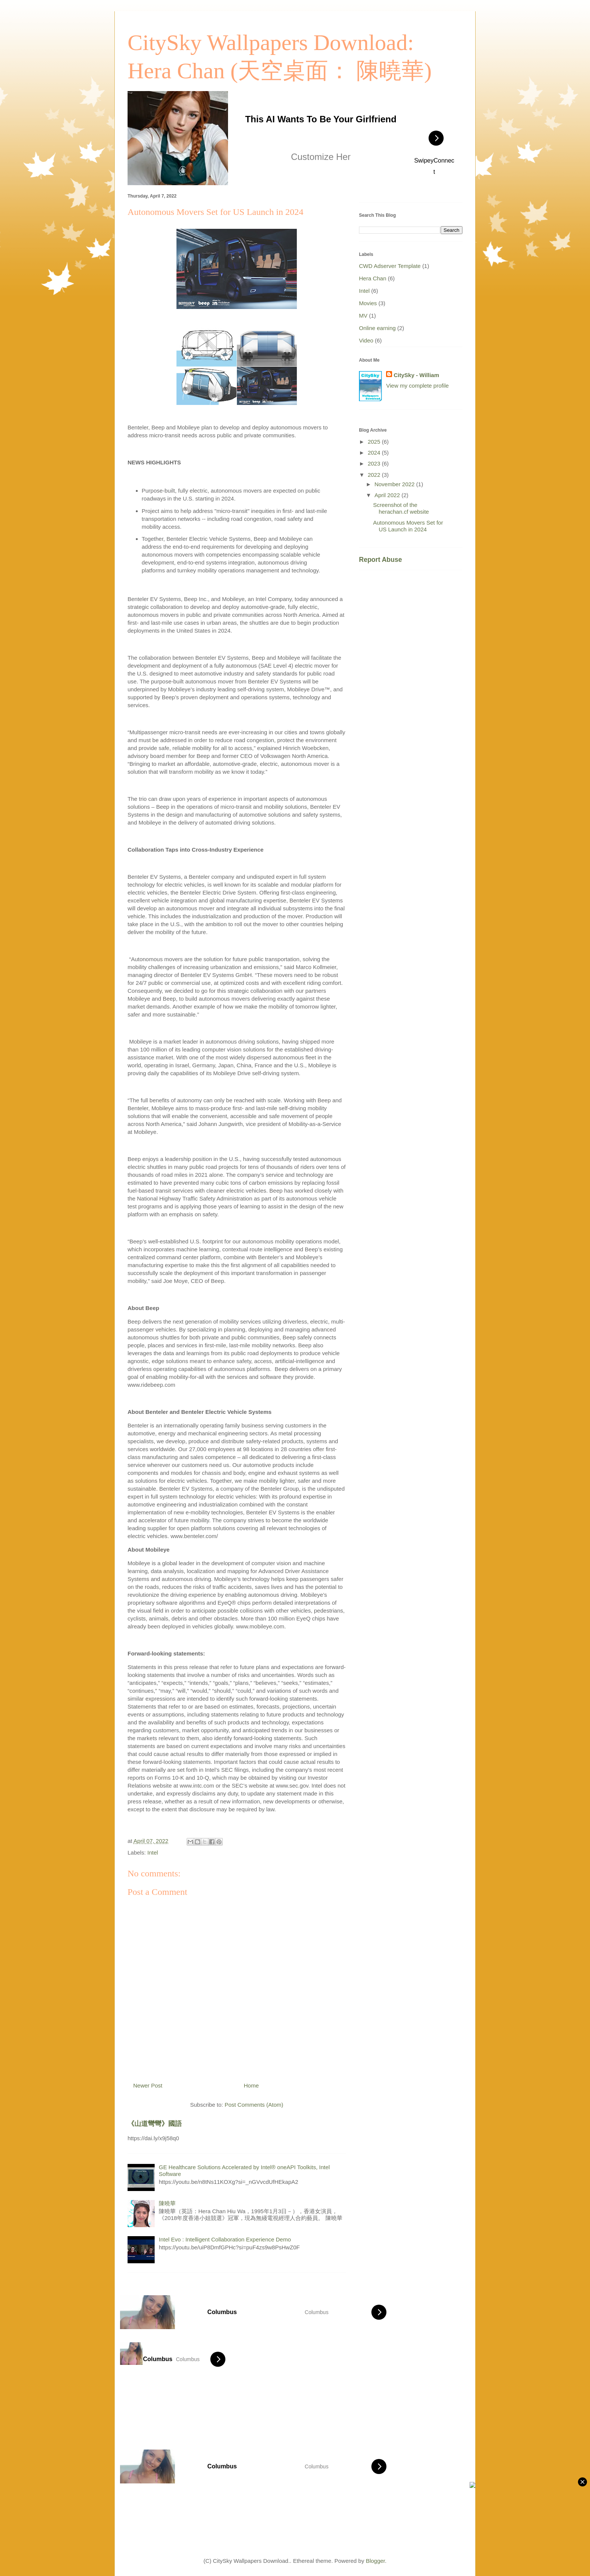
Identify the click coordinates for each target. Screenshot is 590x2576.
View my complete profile (417, 385)
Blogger (375, 2561)
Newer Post (148, 2085)
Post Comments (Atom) (254, 2104)
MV (363, 315)
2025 (375, 441)
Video (366, 340)
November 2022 (395, 484)
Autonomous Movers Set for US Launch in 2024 (408, 526)
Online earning (377, 328)
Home (251, 2085)
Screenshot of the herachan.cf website (401, 508)
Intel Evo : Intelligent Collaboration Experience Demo (225, 2239)
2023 (375, 463)
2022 (375, 475)
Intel (153, 1852)
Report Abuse (380, 559)
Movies (368, 303)
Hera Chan (372, 278)
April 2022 (387, 495)
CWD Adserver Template (390, 266)
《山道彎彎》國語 (155, 2123)
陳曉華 (167, 2203)
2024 (375, 452)
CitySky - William (416, 375)
